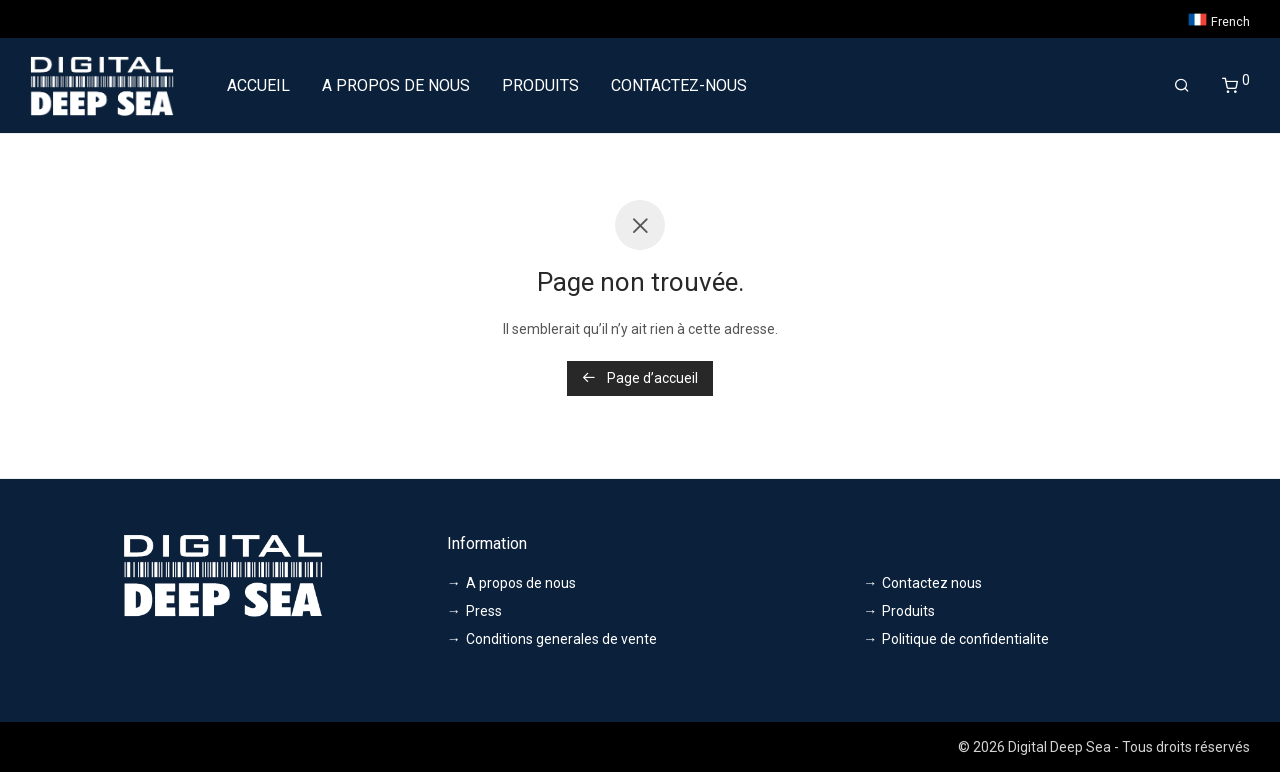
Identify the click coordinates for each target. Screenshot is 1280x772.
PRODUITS (540, 85)
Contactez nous (932, 583)
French (1219, 19)
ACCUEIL (258, 85)
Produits (908, 611)
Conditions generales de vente (561, 639)
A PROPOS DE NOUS (396, 85)
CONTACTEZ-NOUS (679, 85)
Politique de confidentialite (965, 639)
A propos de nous (521, 583)
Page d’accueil (640, 378)
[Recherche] (1182, 86)
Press (484, 611)
